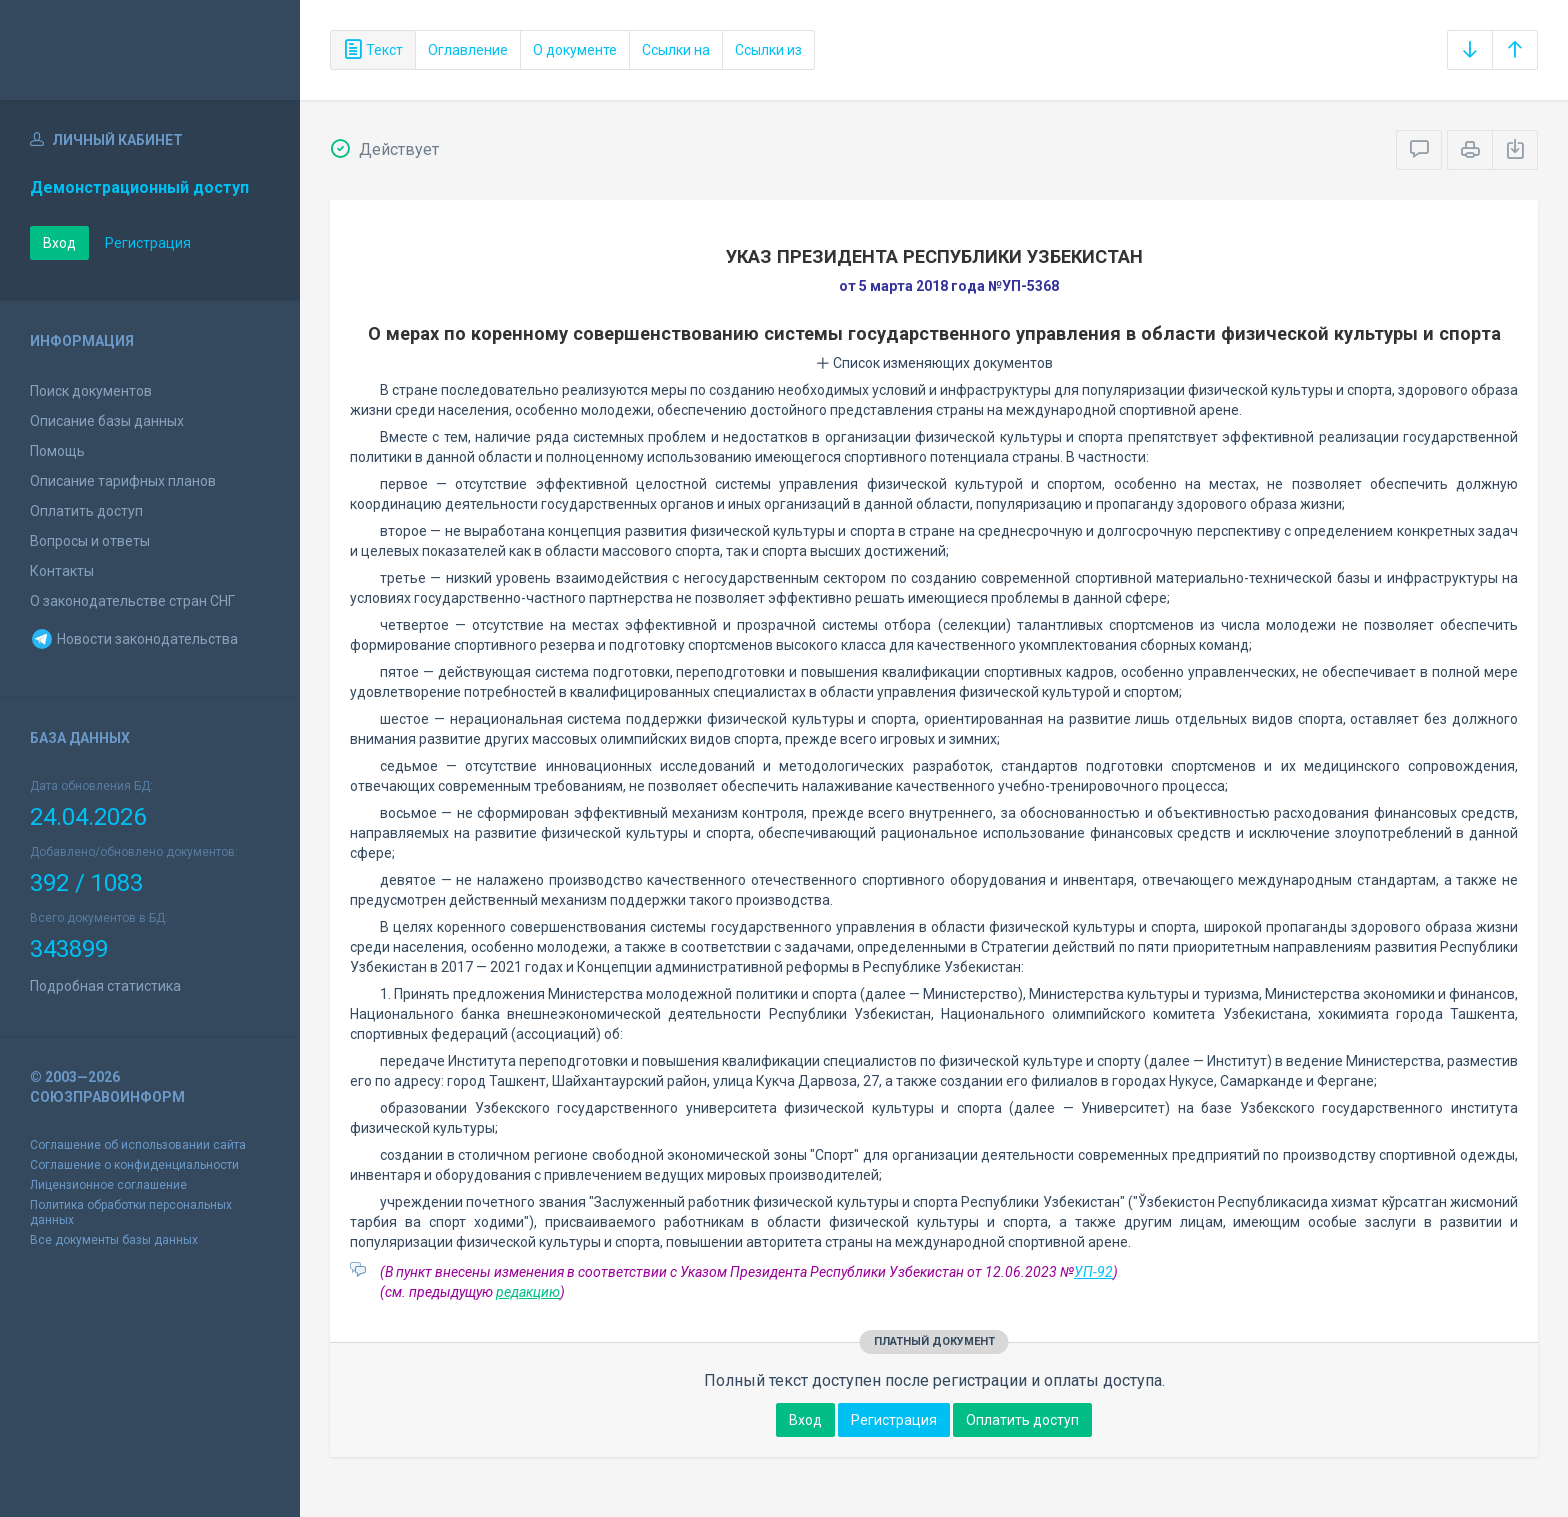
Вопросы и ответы (90, 541)
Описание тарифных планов (123, 481)
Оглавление (468, 50)
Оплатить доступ (86, 511)
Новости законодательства (134, 639)
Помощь (57, 451)
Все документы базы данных (114, 1240)
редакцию (528, 1292)
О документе (575, 50)
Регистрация (148, 243)
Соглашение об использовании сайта (138, 1145)
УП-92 (1093, 1272)
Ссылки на (676, 50)
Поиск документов (91, 391)
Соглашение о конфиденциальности (134, 1165)
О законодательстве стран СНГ (132, 601)
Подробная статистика (105, 986)
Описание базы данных (107, 421)
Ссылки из (768, 50)
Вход (59, 243)
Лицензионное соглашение (108, 1185)
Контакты (62, 571)
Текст (373, 50)
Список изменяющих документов (934, 363)
